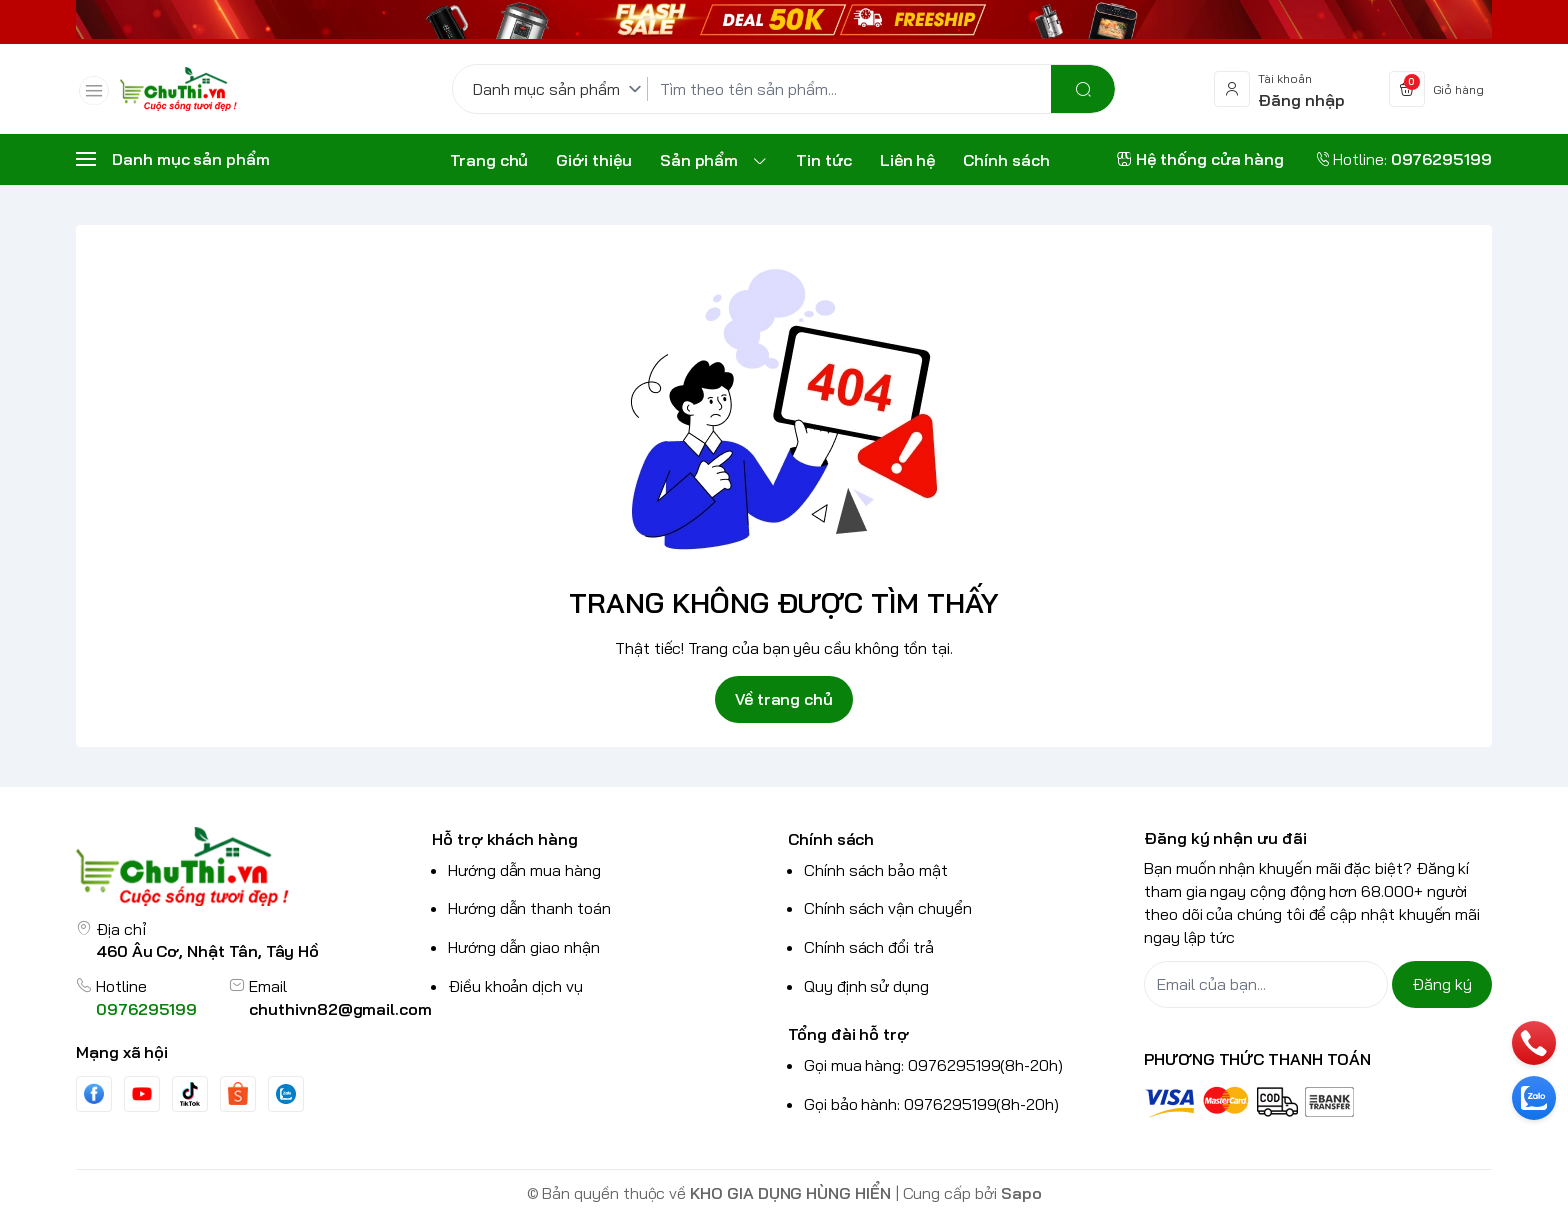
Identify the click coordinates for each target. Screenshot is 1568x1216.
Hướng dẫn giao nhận (524, 947)
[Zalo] (286, 1094)
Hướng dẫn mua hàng (524, 870)
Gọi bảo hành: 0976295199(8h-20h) (931, 1104)
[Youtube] (142, 1094)
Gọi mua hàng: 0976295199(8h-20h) (933, 1065)
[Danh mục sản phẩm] (560, 89)
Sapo (1021, 1193)
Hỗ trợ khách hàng (505, 839)
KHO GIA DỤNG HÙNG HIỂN (790, 1193)
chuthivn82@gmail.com (340, 1009)
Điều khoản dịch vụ (515, 986)
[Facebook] (94, 1093)
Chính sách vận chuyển (888, 908)
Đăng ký (1442, 984)
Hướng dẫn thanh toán (529, 908)
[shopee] (238, 1093)
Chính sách (831, 839)
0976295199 (146, 1009)
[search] (1083, 89)
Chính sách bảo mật (876, 870)
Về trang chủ (784, 699)
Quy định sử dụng (866, 986)
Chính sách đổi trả (869, 947)
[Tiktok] (190, 1093)
